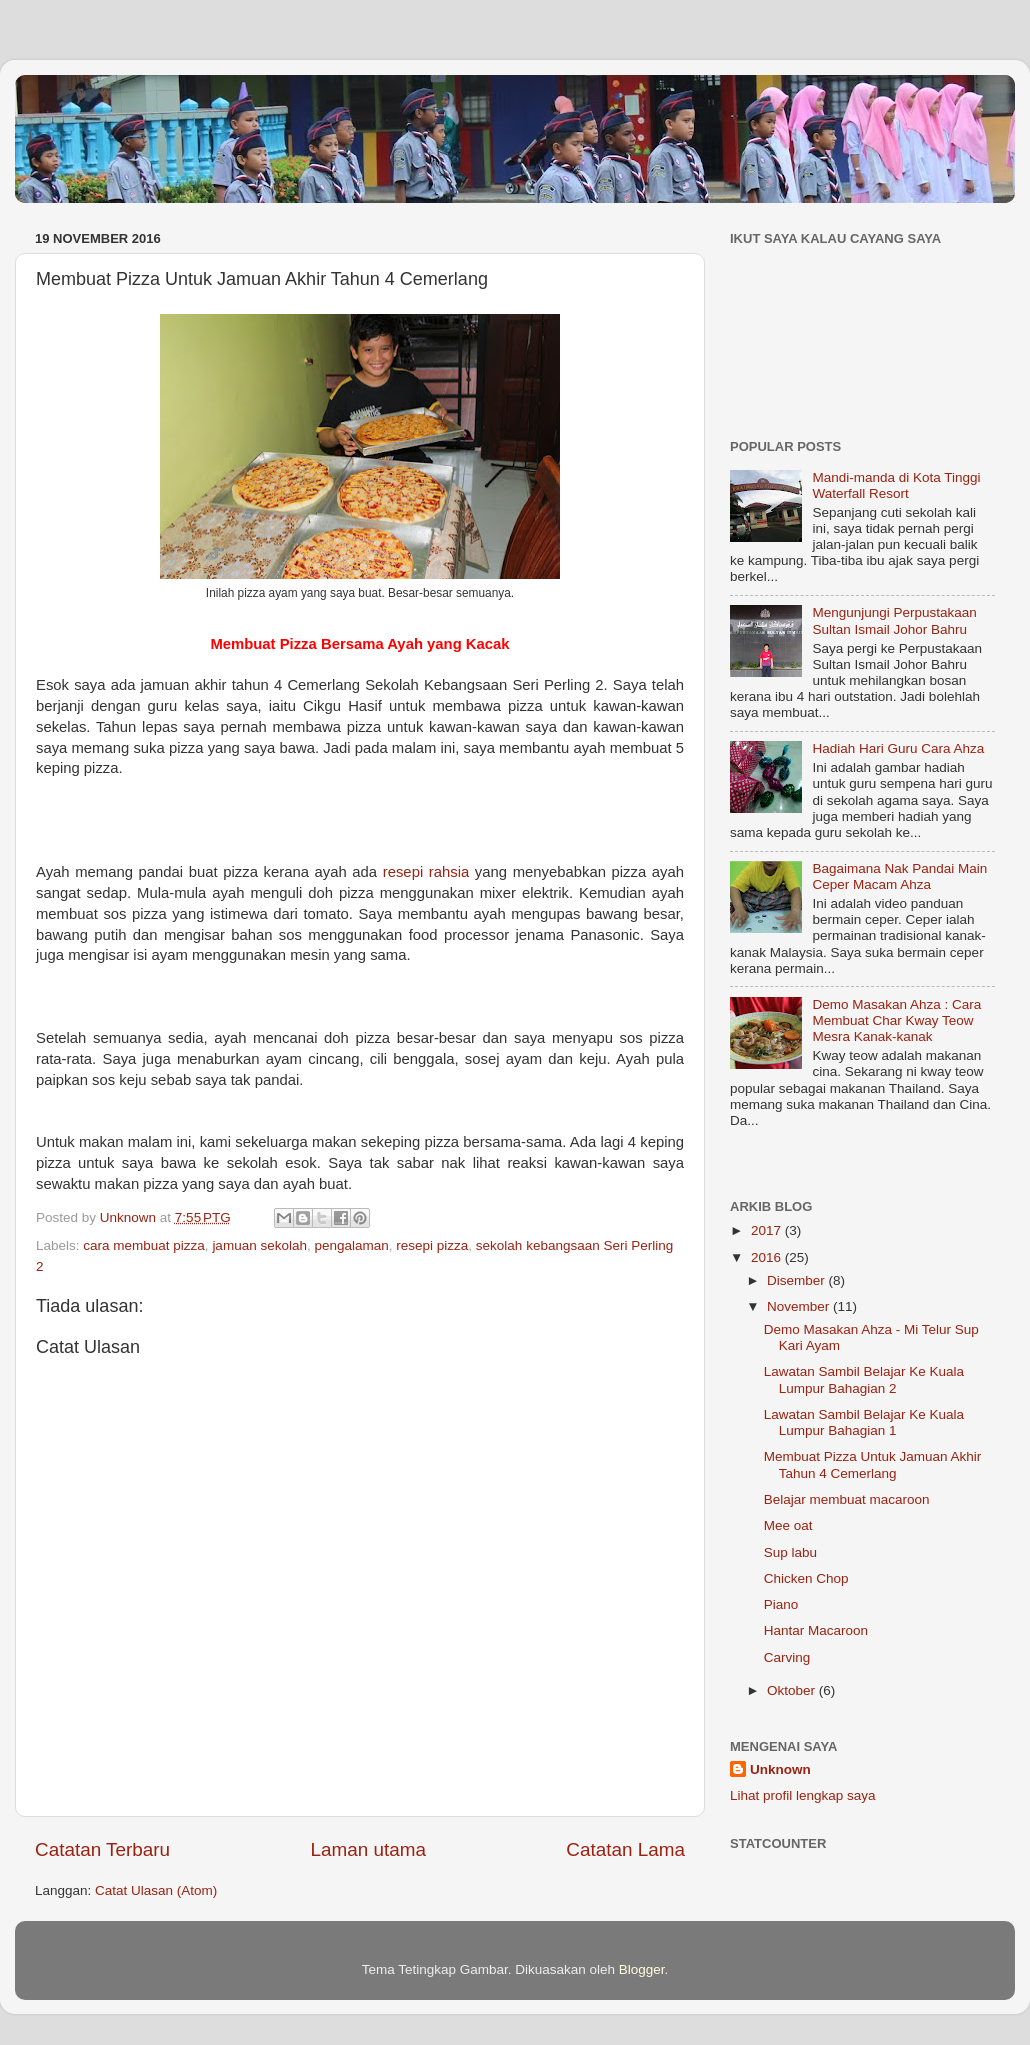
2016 (768, 1257)
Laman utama (368, 1849)
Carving (787, 1657)
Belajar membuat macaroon (847, 1499)
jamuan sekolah (259, 1245)
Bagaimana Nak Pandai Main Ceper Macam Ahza (899, 876)
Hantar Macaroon (816, 1630)
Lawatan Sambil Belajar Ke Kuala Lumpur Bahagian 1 (864, 1422)
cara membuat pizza (144, 1245)
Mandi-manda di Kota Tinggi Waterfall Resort (896, 485)
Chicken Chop (806, 1578)
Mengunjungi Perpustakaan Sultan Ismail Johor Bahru (894, 620)
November (800, 1306)
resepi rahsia (426, 872)
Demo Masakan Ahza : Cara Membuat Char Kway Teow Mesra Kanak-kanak (896, 1020)
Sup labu (790, 1552)
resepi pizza (432, 1245)
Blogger (642, 1969)
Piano (781, 1604)
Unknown (780, 1769)
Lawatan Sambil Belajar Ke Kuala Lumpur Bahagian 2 (864, 1379)
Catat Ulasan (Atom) (156, 1890)
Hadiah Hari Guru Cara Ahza (898, 748)
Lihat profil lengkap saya (803, 1795)
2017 (768, 1230)
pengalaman (351, 1245)
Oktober (793, 1690)
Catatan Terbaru (102, 1849)
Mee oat (788, 1525)
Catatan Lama (625, 1849)
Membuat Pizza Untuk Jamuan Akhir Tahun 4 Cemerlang (873, 1464)
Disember (798, 1280)
